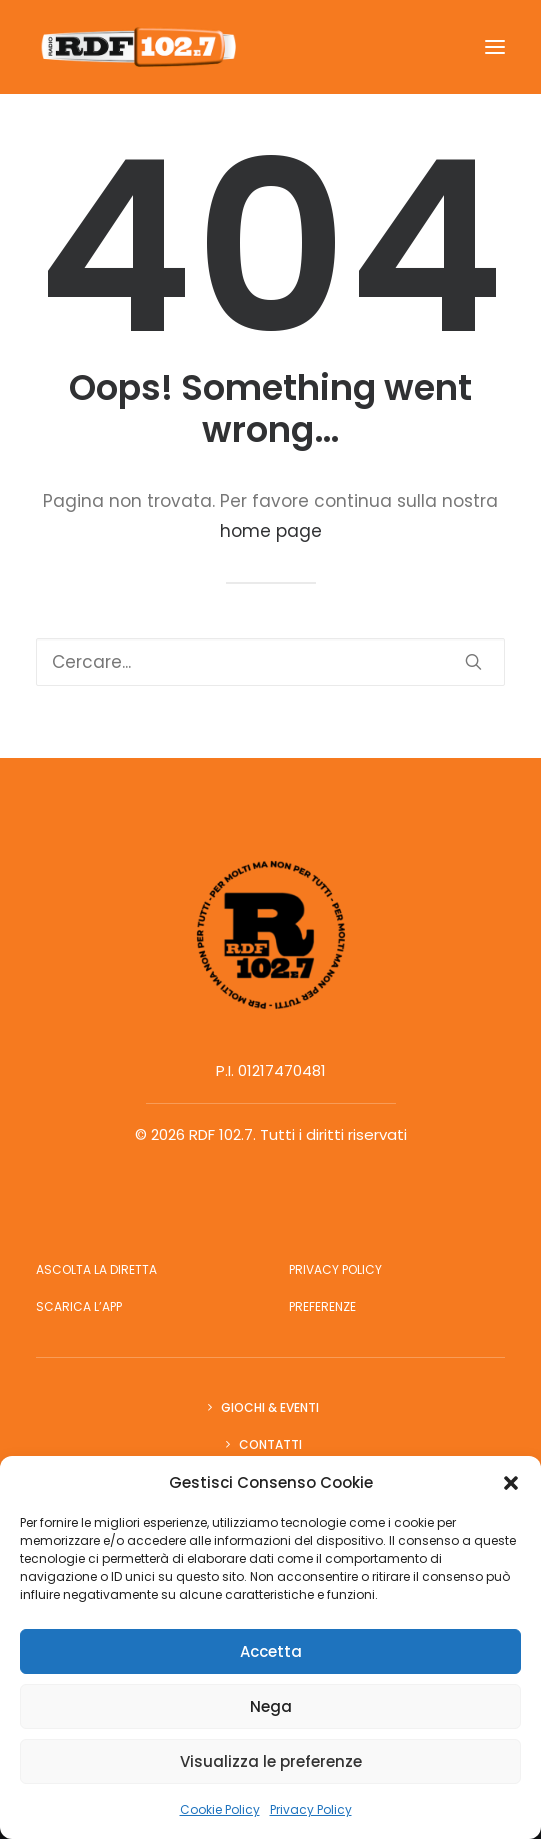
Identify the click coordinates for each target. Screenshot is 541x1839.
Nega (271, 1706)
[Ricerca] (270, 662)
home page (271, 531)
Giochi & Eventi (270, 1407)
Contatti (270, 1444)
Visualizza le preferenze (271, 1761)
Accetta (271, 1651)
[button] (511, 1483)
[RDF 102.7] (136, 47)
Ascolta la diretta (96, 1269)
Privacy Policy (311, 1809)
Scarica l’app (79, 1306)
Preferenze (322, 1306)
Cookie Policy (220, 1809)
